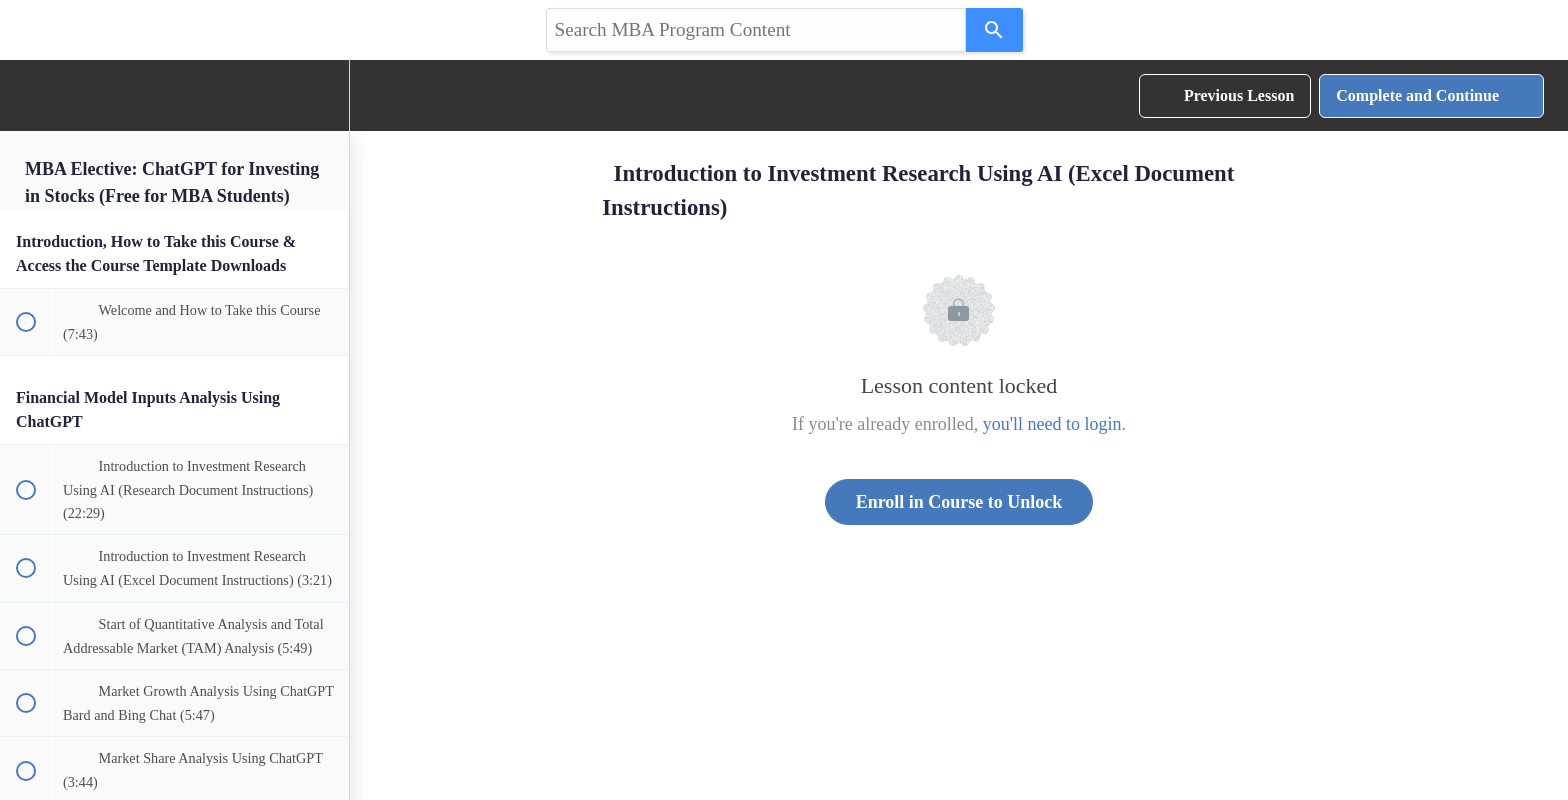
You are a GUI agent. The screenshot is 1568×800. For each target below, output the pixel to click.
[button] (25, 95)
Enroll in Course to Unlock (959, 502)
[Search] (994, 30)
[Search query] (756, 30)
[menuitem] (324, 95)
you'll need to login (1052, 424)
